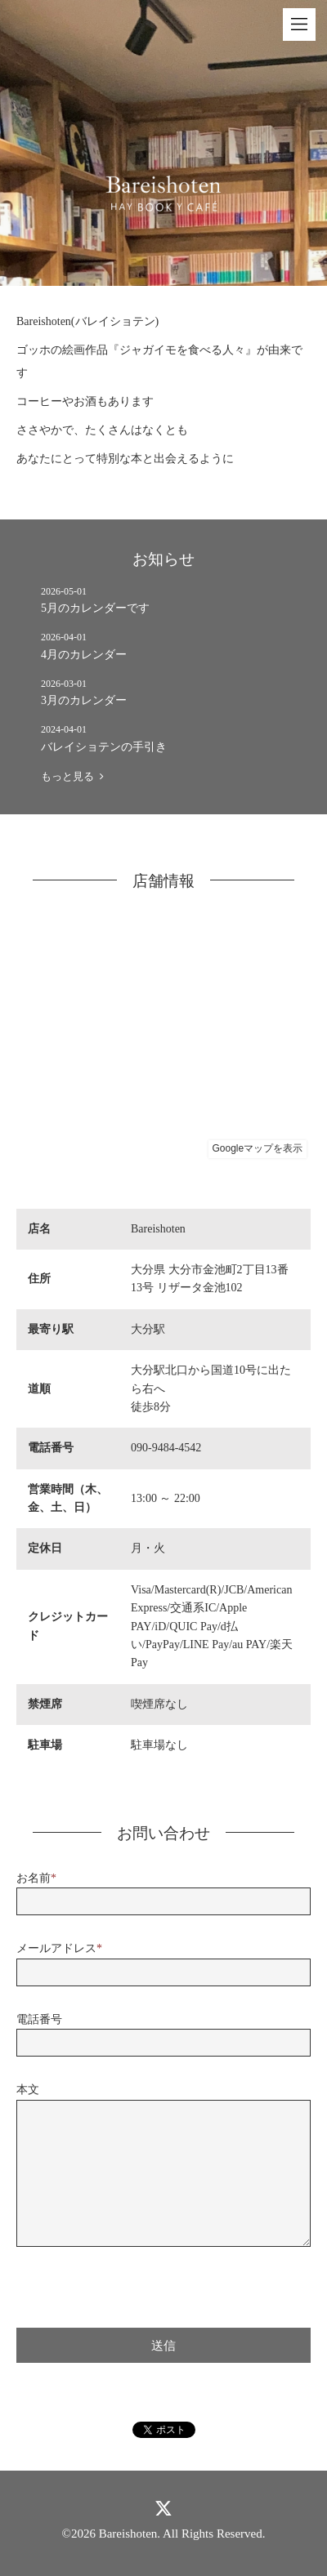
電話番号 (39, 2019)
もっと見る (72, 776)
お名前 (36, 1878)
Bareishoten (128, 2533)
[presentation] (140, 2283)
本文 (27, 2090)
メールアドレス (59, 1948)
